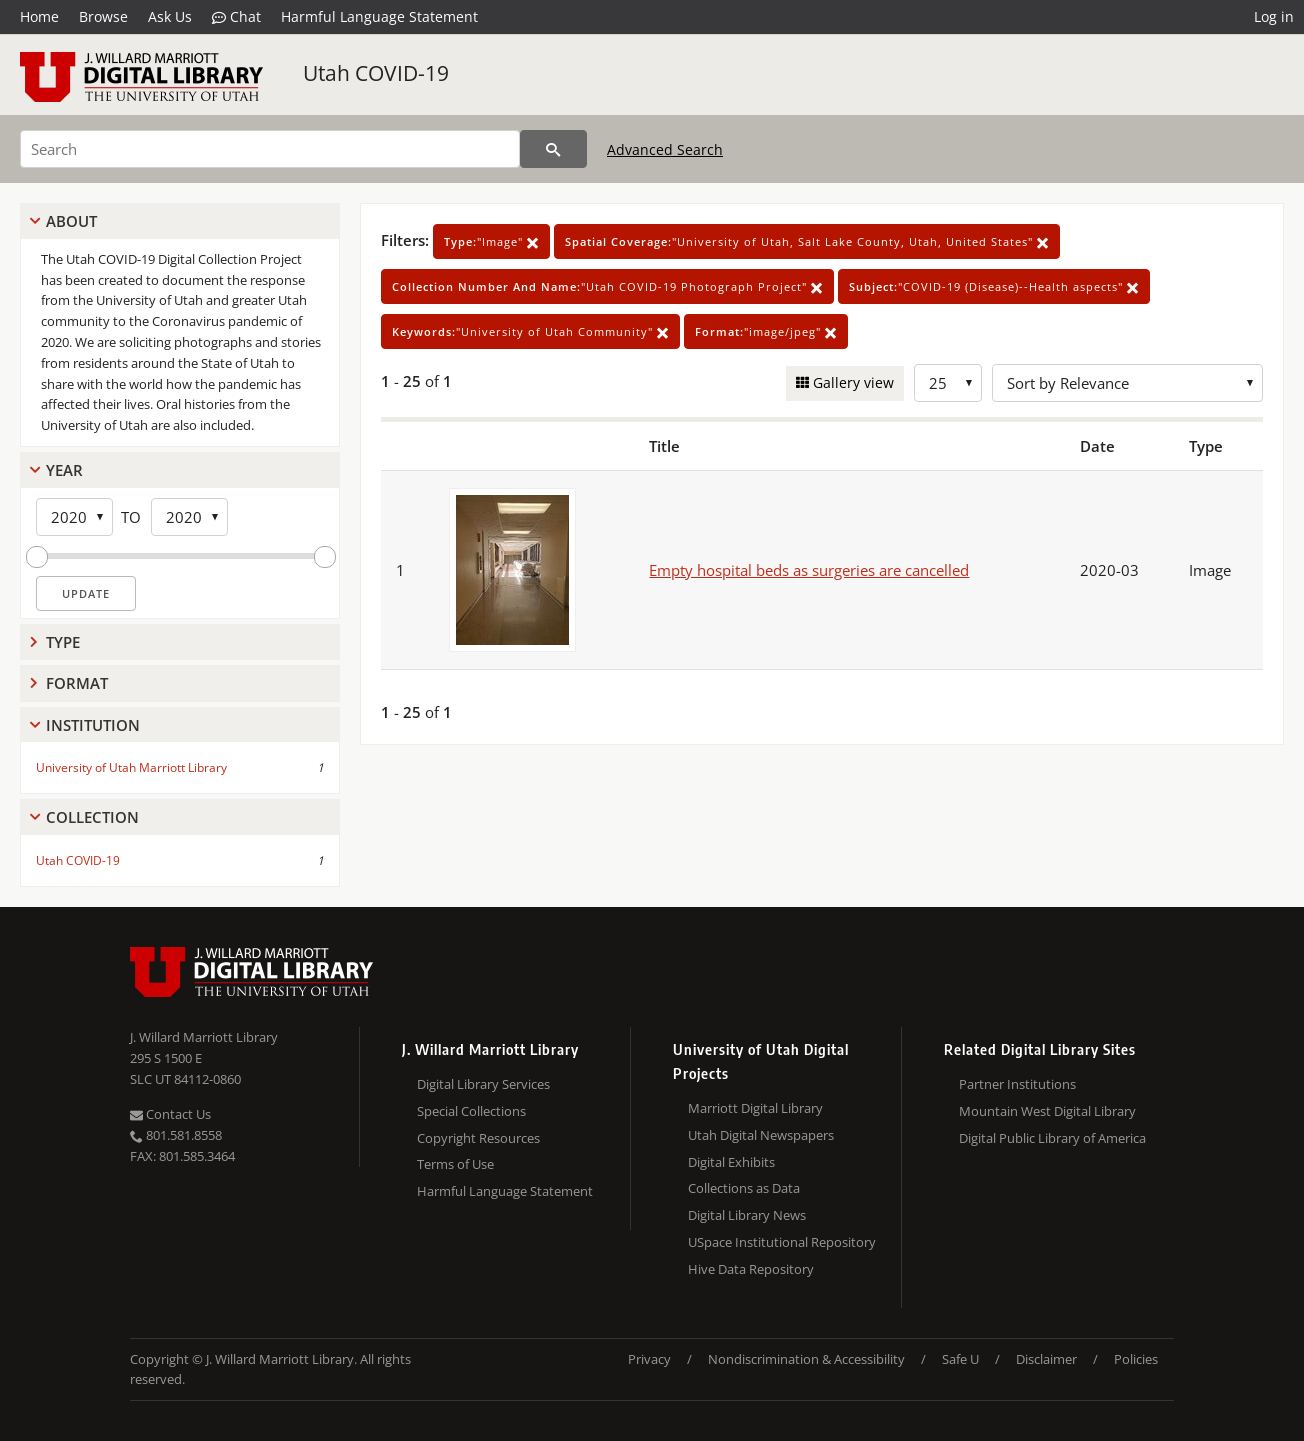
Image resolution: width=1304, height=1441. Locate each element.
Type (63, 642)
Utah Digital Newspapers (761, 1135)
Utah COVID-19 (376, 73)
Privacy (649, 1359)
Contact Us (170, 1114)
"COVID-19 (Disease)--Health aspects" (994, 286)
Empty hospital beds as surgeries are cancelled (809, 570)
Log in (1274, 16)
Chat (236, 17)
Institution (93, 725)
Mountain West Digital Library (1047, 1111)
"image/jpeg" (766, 331)
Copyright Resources (478, 1138)
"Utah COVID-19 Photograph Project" (607, 286)
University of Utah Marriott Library (131, 767)
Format (77, 683)
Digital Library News (747, 1215)
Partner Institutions (1017, 1084)
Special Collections (471, 1111)
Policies (1136, 1359)
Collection (92, 817)
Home (39, 16)
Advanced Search (665, 149)
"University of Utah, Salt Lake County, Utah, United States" (807, 241)
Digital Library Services (483, 1084)
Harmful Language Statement (379, 16)
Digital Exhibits (731, 1162)
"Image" (491, 241)
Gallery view (851, 382)
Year (64, 470)
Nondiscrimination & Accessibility (806, 1359)
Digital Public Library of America (1052, 1138)
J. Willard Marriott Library (204, 1037)
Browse (103, 16)
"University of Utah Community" (530, 331)
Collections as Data (744, 1188)
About (71, 221)
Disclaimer (1046, 1359)
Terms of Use (455, 1164)
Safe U (960, 1359)
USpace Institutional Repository (782, 1242)
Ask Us (170, 16)
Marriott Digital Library (755, 1108)
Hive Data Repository (751, 1269)
